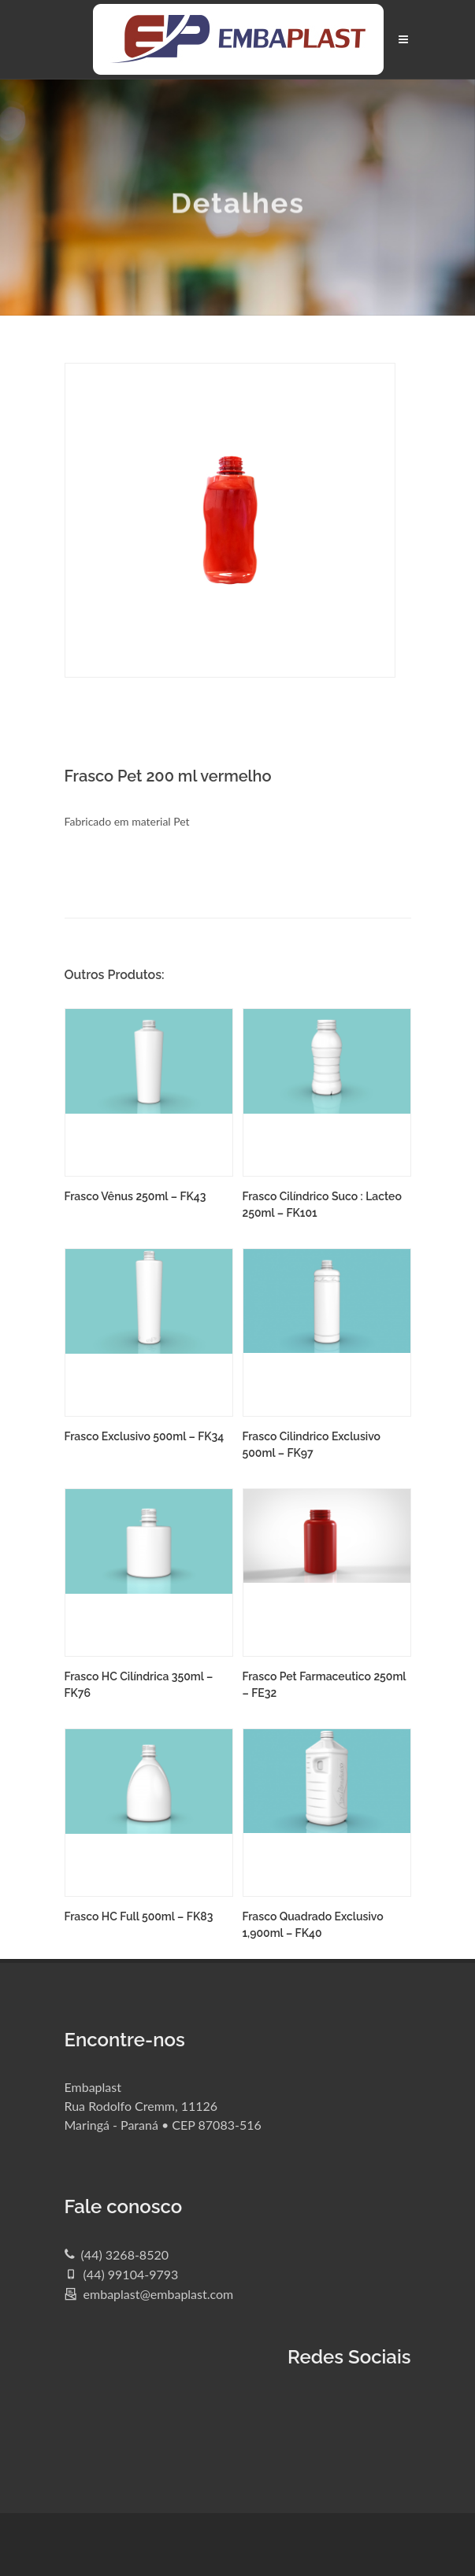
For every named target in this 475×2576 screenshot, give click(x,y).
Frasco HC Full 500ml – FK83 (139, 1916)
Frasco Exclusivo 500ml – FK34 (145, 1436)
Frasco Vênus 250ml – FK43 (135, 1196)
